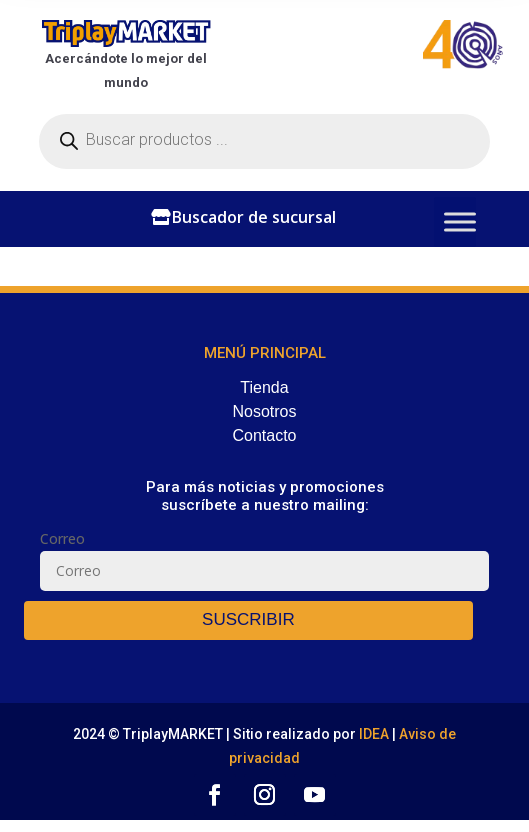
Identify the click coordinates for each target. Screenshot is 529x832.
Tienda (264, 387)
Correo (62, 538)
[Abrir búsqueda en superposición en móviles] (264, 141)
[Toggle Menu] (460, 221)
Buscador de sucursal (254, 217)
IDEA (375, 734)
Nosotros (264, 411)
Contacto (264, 435)
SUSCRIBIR (248, 619)
